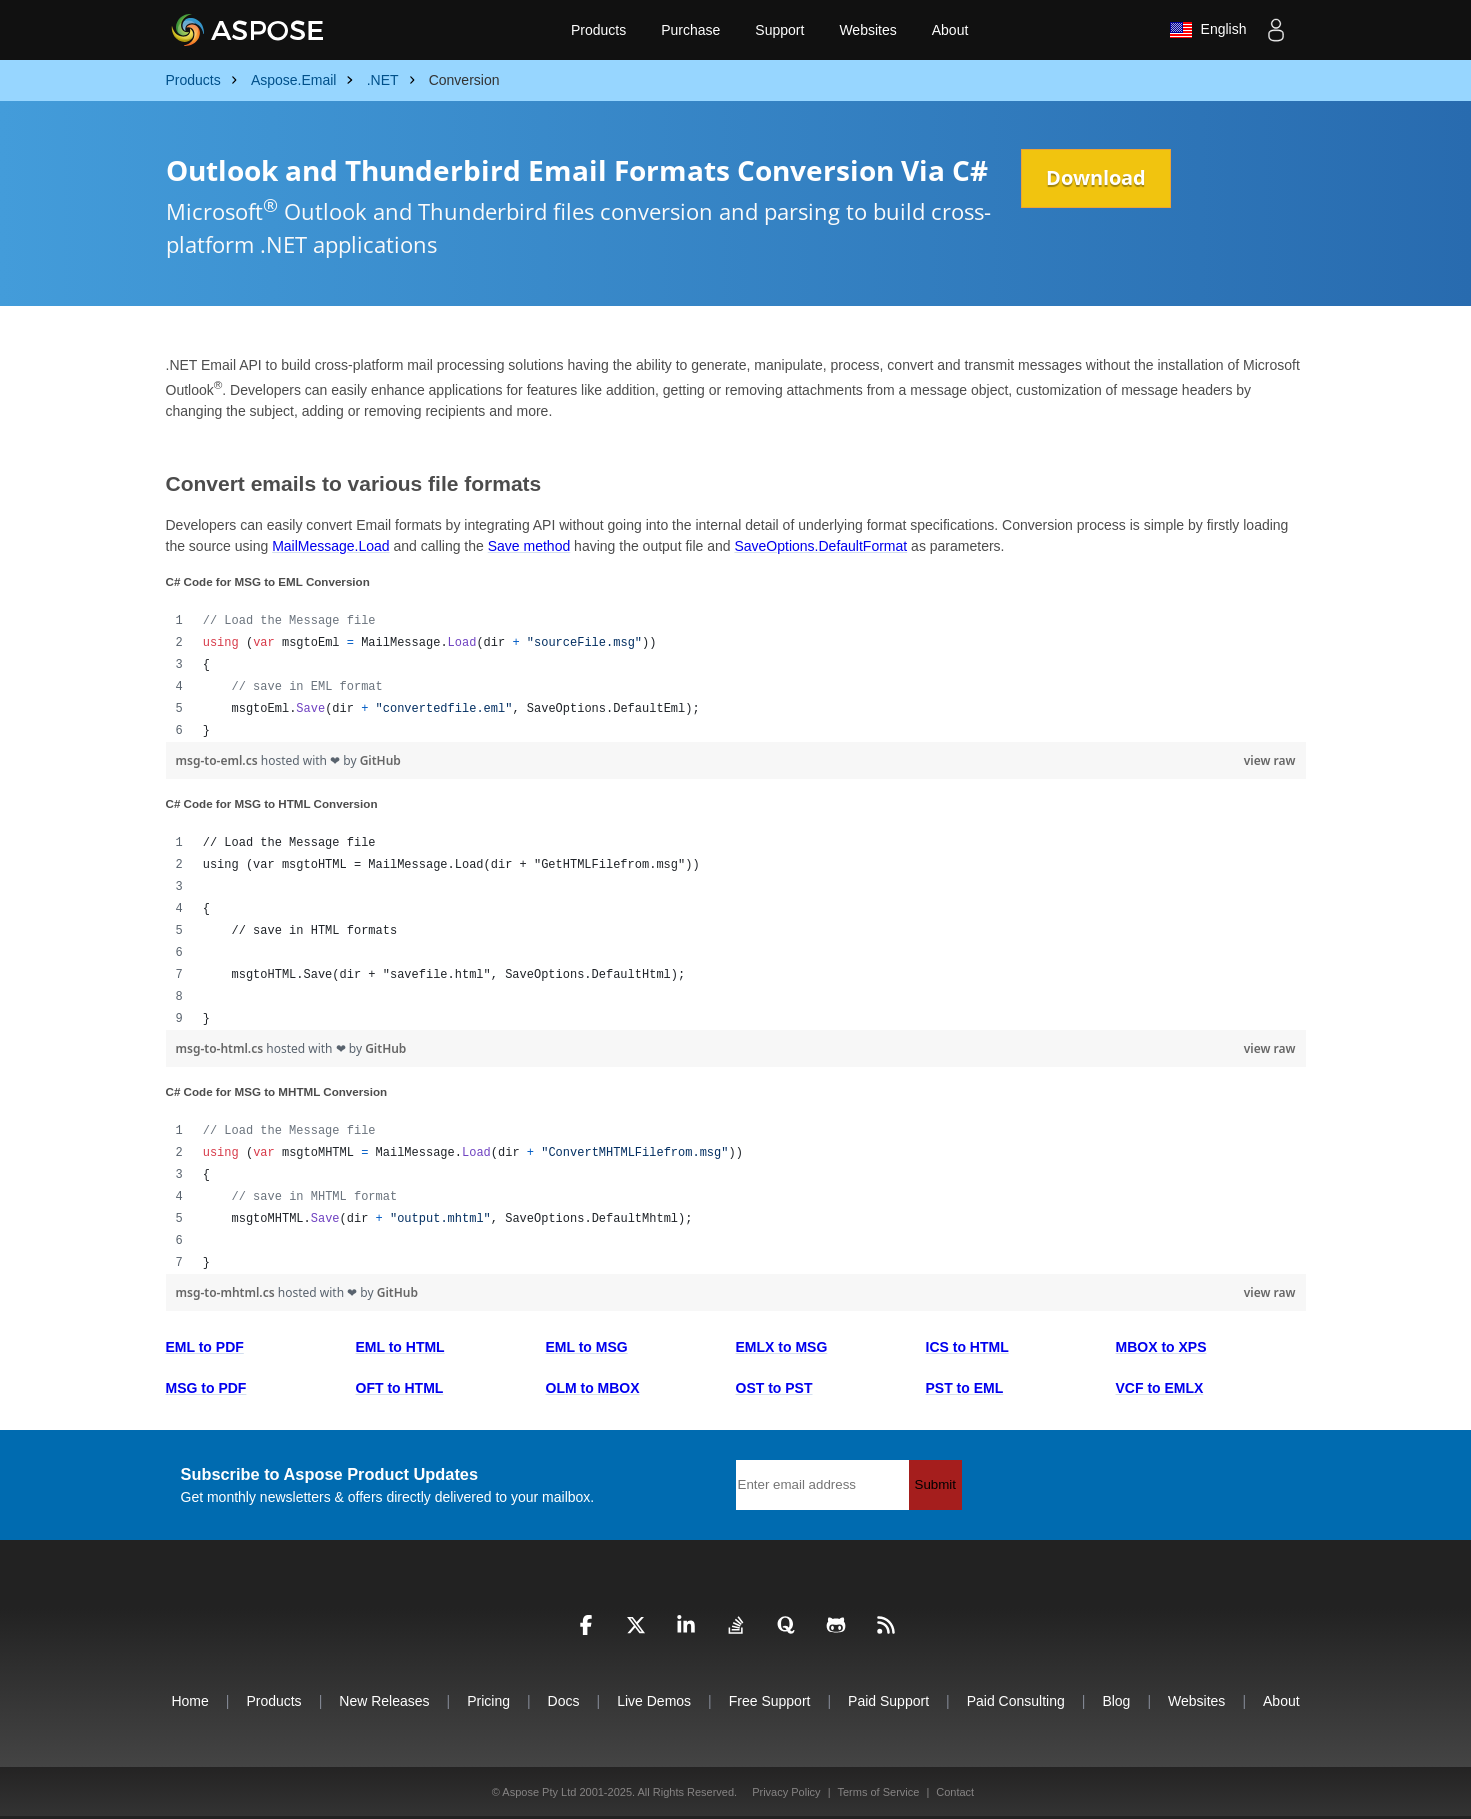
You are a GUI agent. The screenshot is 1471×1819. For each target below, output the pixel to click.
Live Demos (654, 1701)
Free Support (770, 1701)
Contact (955, 1792)
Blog (1116, 1701)
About (950, 30)
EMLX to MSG (782, 1347)
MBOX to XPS (1161, 1347)
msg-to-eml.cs (218, 760)
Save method (529, 546)
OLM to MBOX (593, 1388)
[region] (736, 676)
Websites (867, 30)
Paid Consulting (1016, 1701)
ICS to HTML (967, 1347)
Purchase (690, 30)
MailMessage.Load (331, 546)
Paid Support (888, 1701)
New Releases (384, 1701)
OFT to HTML (400, 1388)
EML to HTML (400, 1347)
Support (779, 30)
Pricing (488, 1701)
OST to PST (774, 1388)
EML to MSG (587, 1347)
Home (189, 1701)
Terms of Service (878, 1792)
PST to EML (965, 1388)
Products (598, 30)
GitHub (380, 760)
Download (1096, 177)
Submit (935, 1484)
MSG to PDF (206, 1388)
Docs (564, 1701)
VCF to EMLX (1160, 1388)
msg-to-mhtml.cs (227, 1292)
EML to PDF (205, 1347)
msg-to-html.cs (221, 1048)
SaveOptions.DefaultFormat (820, 546)
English (1208, 30)
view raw (1270, 760)
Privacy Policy (786, 1792)
